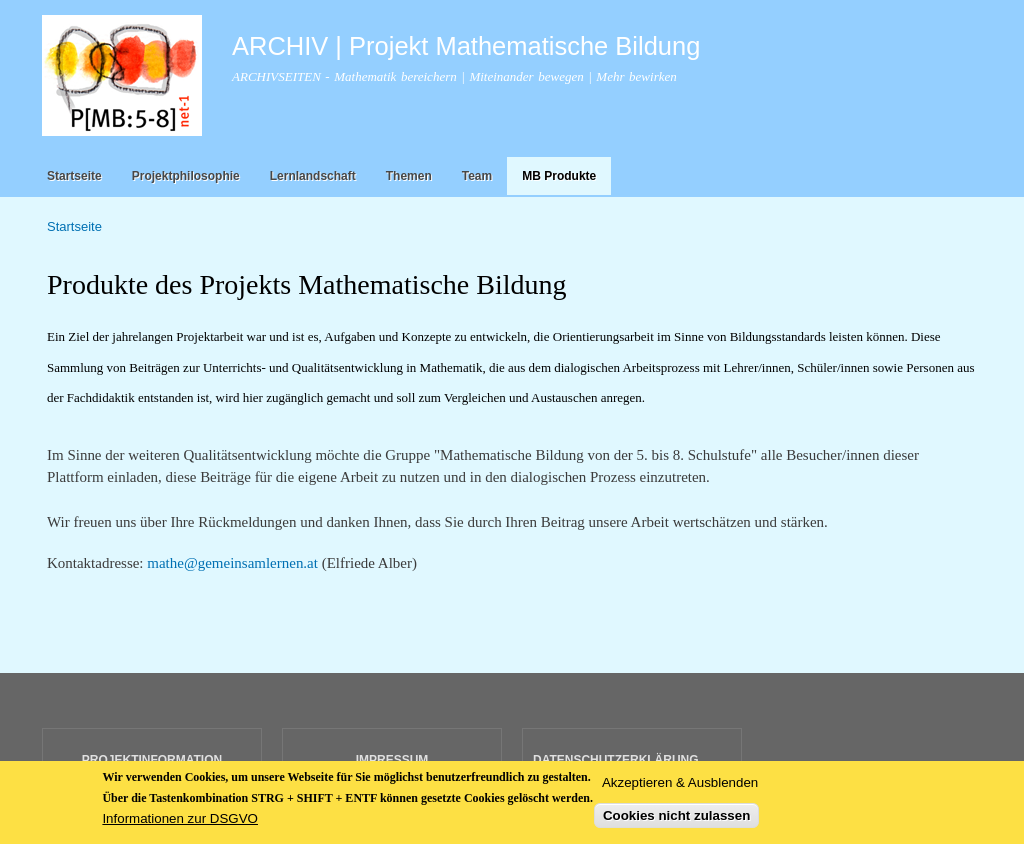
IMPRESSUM (392, 760)
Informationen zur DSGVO (180, 823)
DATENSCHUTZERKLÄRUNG (616, 760)
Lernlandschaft (313, 176)
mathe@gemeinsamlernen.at (232, 563)
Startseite (74, 176)
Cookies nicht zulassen (676, 820)
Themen (409, 176)
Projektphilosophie (186, 176)
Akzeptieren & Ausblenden (680, 786)
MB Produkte (559, 176)
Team (477, 176)
